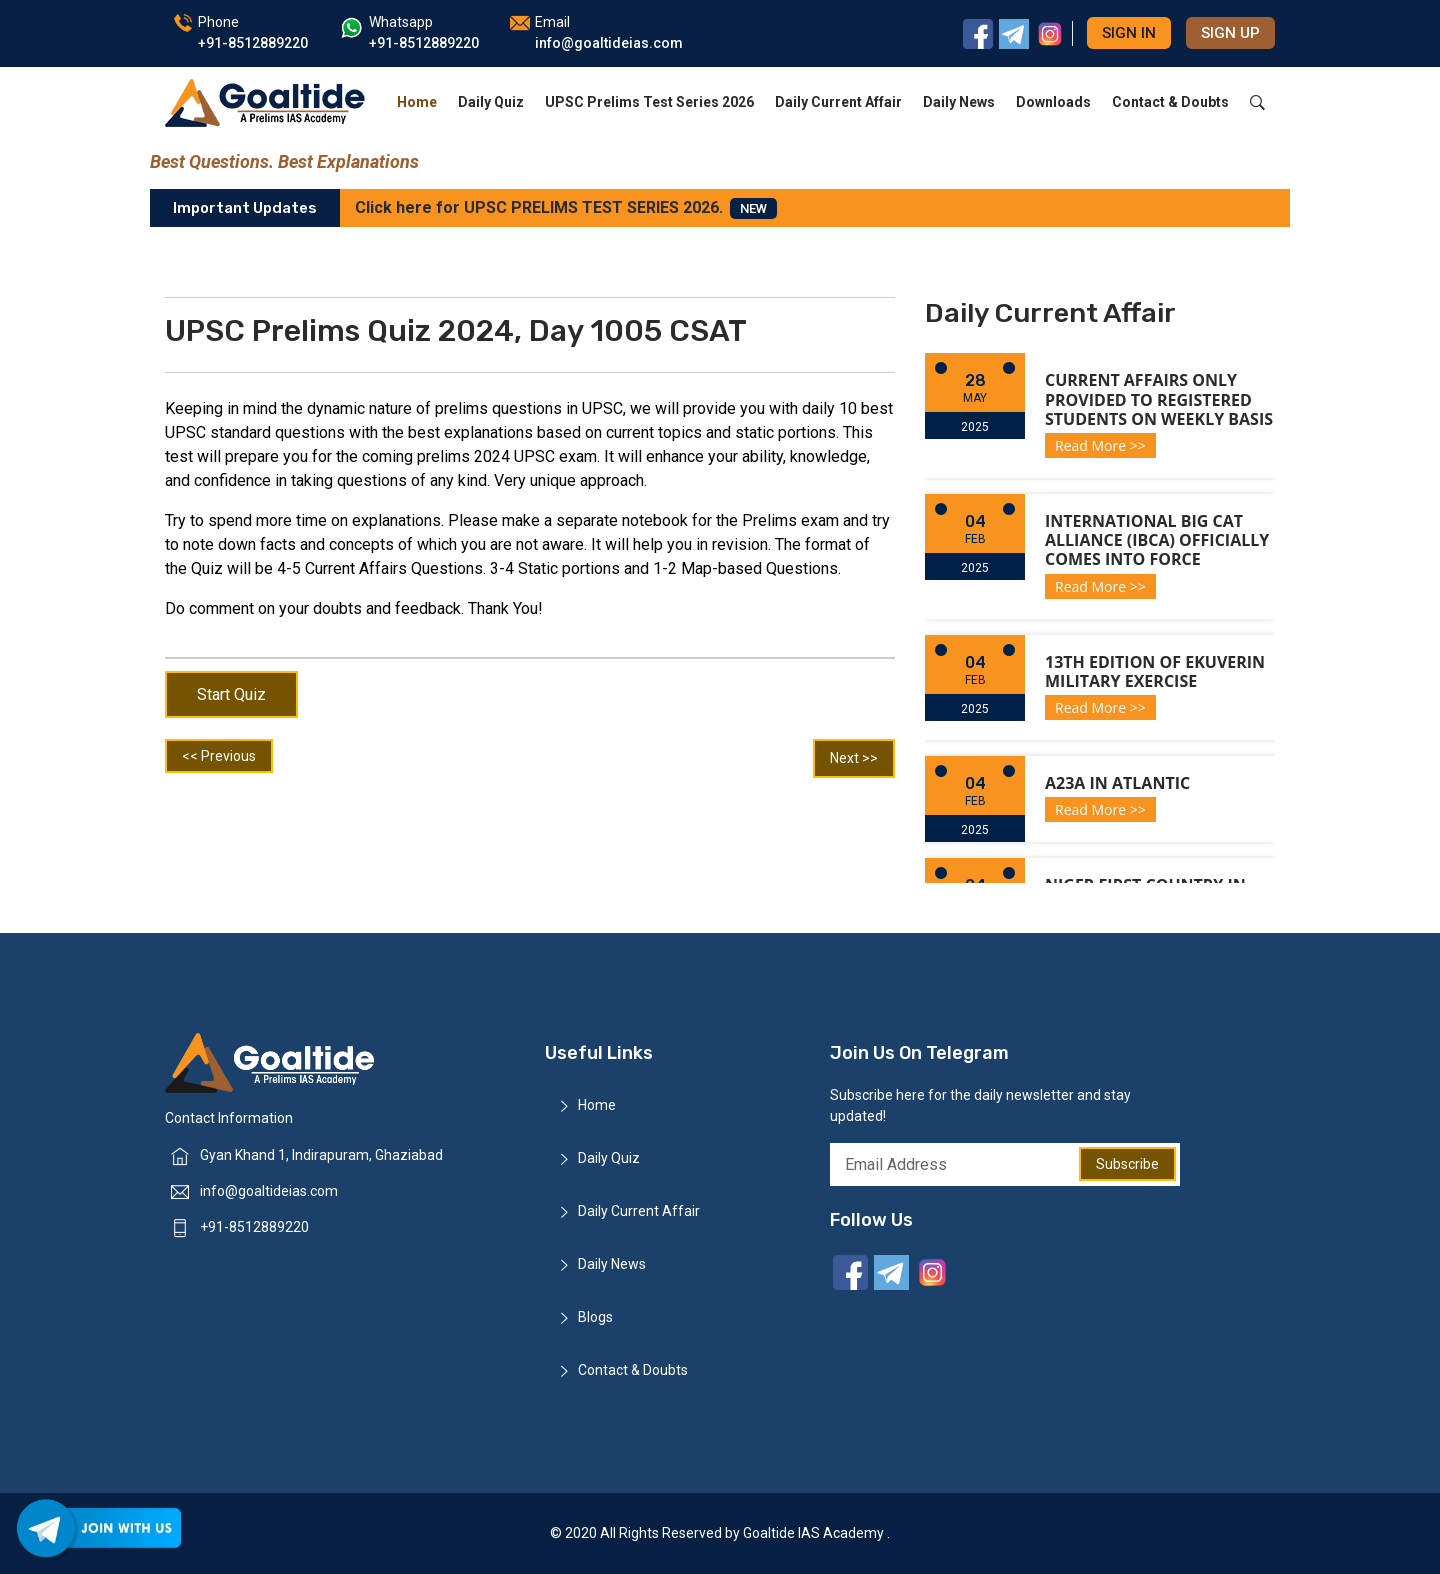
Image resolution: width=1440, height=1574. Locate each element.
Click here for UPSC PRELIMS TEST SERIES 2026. (566, 208)
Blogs (595, 1317)
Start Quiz (231, 694)
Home (417, 102)
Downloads (1053, 102)
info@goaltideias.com (269, 1191)
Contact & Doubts (1170, 102)
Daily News (959, 102)
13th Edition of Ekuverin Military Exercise (1155, 671)
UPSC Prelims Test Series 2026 (649, 102)
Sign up (1230, 33)
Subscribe (1127, 1164)
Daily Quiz (491, 102)
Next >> (854, 758)
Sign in (1129, 33)
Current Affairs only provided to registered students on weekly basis (1159, 399)
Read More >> (1100, 445)
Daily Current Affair (838, 102)
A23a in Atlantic (1117, 783)
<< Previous (219, 756)
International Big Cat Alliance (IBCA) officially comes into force (1157, 540)
